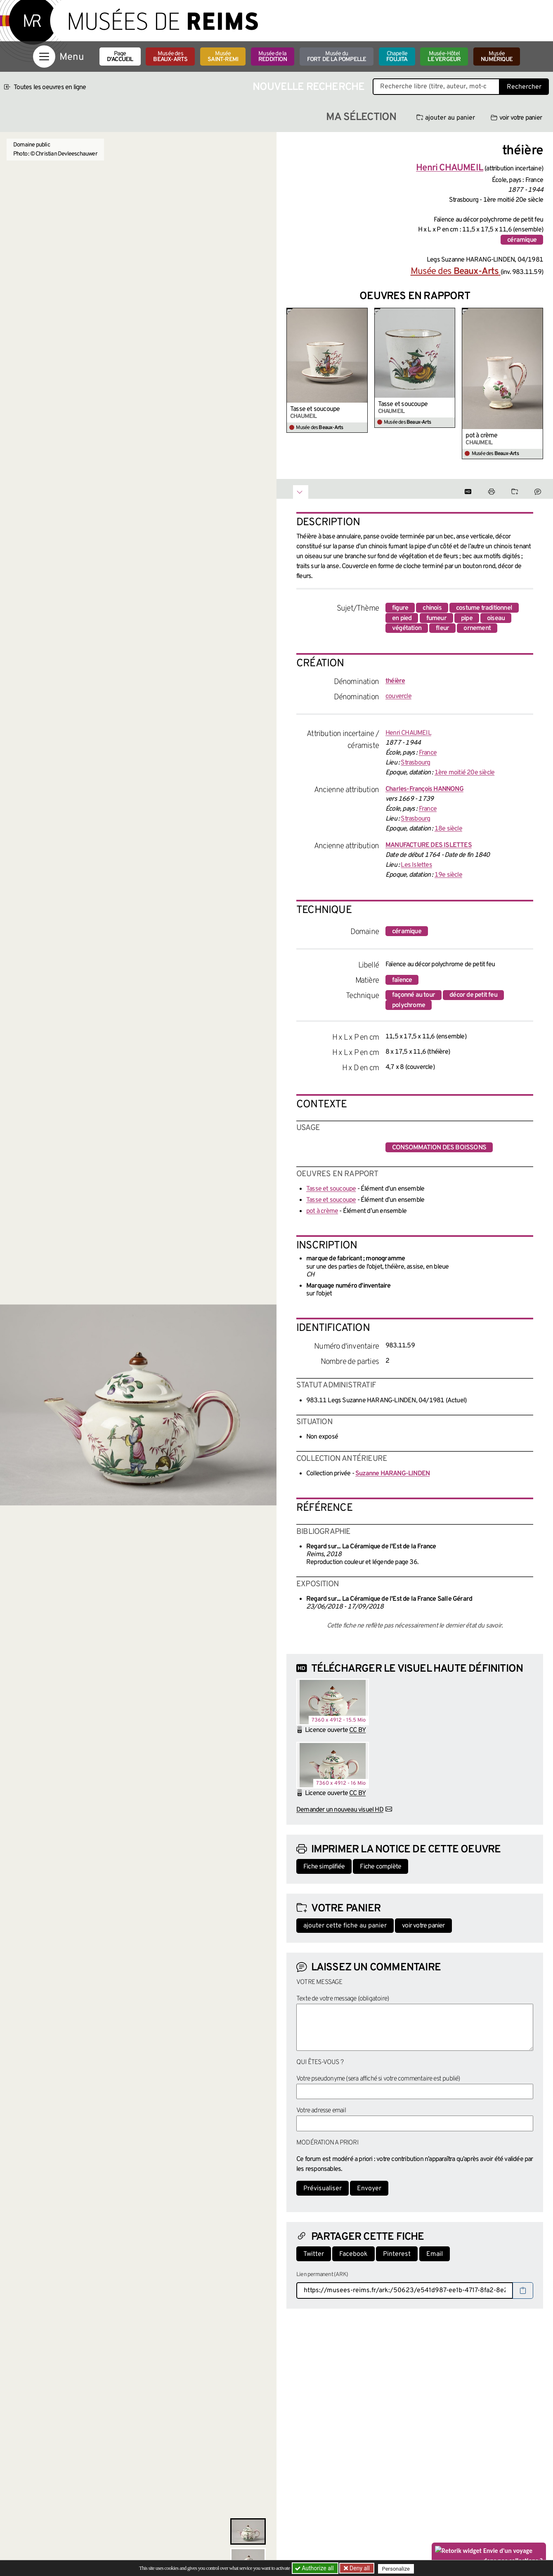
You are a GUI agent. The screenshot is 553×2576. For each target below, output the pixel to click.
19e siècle (448, 875)
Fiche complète (380, 1867)
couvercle (398, 696)
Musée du (336, 57)
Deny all (359, 2568)
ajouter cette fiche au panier (345, 1926)
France (428, 753)
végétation (406, 628)
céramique (521, 240)
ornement (477, 628)
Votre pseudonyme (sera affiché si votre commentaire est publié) (378, 2079)
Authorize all (315, 2568)
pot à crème (481, 435)
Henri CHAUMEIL (408, 733)
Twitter (313, 2254)
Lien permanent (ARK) (322, 2274)
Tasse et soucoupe (315, 409)
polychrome (408, 1005)
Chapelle (396, 57)
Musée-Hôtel (444, 57)
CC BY (357, 1730)
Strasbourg (415, 763)
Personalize (397, 2568)
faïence (402, 980)
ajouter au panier (445, 118)
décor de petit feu (473, 995)
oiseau (496, 618)
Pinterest (397, 2254)
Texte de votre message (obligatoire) (342, 1999)
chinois (432, 608)
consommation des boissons (439, 1148)
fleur (442, 628)
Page (120, 57)
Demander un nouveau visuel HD (339, 1810)
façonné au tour (413, 995)
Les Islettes (416, 865)
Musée (223, 57)
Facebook (353, 2254)
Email (434, 2254)
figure (400, 608)
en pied (401, 618)
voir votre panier (516, 118)
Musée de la (272, 57)
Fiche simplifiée (324, 1867)
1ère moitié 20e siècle (464, 773)
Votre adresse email (321, 2111)
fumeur (436, 618)
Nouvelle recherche (309, 87)
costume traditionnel (484, 608)
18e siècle (448, 829)
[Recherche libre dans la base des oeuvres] (436, 86)
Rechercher (524, 87)
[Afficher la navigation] (44, 56)
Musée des (170, 57)
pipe (467, 618)
